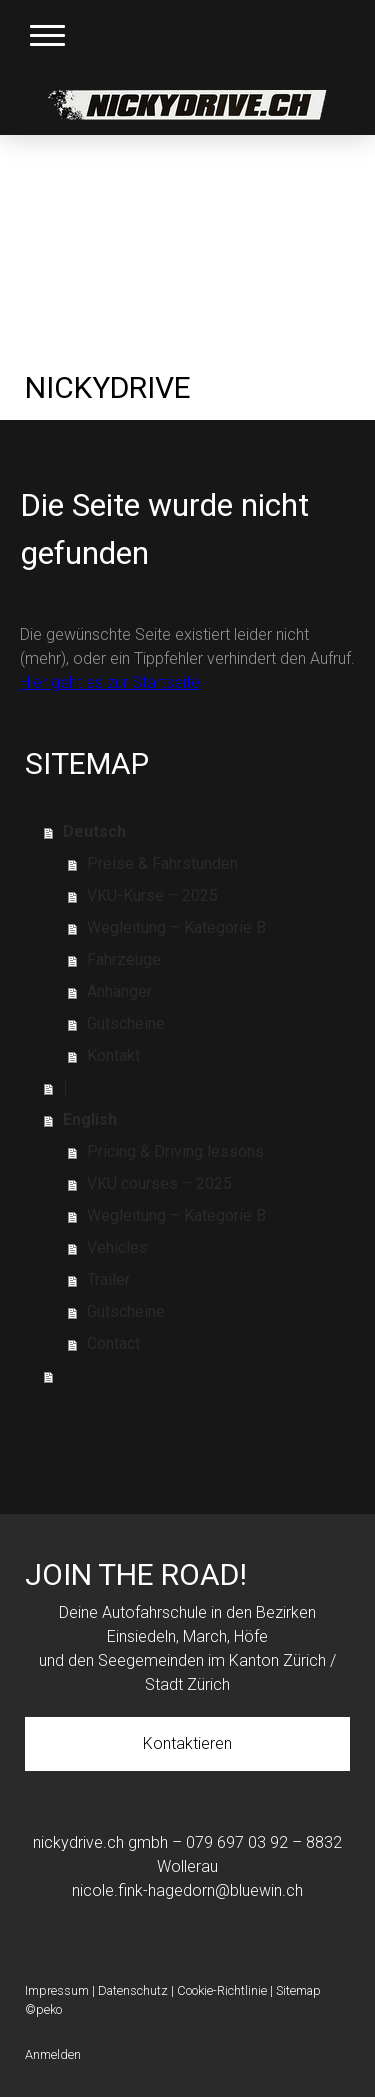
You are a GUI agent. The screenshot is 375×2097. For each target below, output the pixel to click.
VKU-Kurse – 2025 (152, 895)
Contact (113, 1343)
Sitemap (298, 1990)
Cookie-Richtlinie (222, 1990)
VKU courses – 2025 (159, 1183)
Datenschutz (133, 1990)
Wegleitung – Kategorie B (176, 927)
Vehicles (117, 1247)
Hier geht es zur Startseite (110, 682)
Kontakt (113, 1055)
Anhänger (119, 991)
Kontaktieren (187, 1743)
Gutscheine (126, 1023)
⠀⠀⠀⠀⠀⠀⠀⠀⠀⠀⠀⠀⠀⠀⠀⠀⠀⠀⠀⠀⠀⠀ (195, 1375)
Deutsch (94, 831)
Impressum (57, 1990)
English (90, 1119)
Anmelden (53, 2054)
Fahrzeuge (124, 959)
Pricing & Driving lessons (175, 1151)
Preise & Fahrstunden (162, 863)
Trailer (108, 1279)
